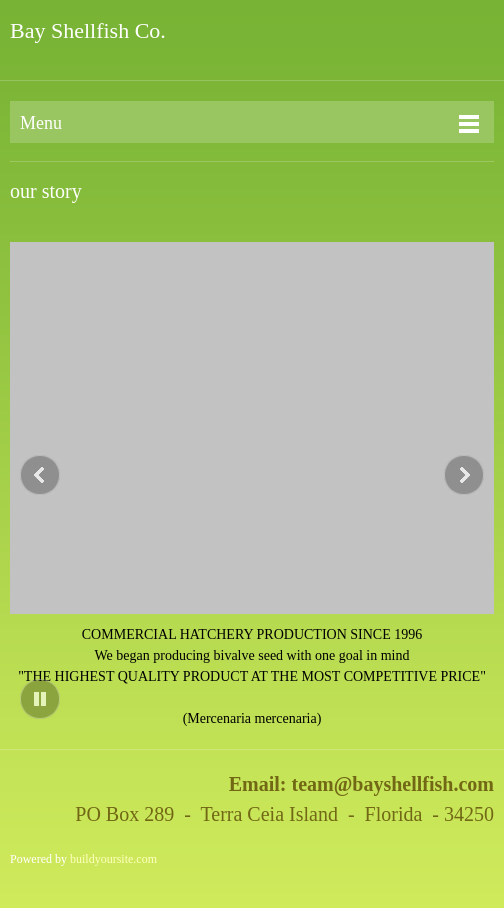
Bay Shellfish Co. (88, 31)
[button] (252, 485)
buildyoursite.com (113, 859)
